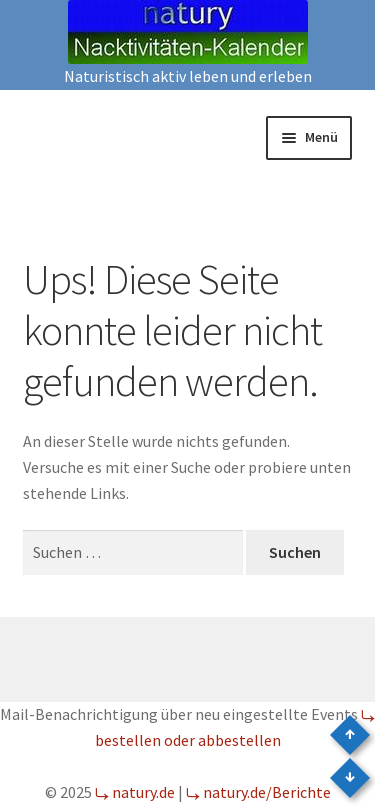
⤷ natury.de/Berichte (258, 792)
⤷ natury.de (135, 792)
